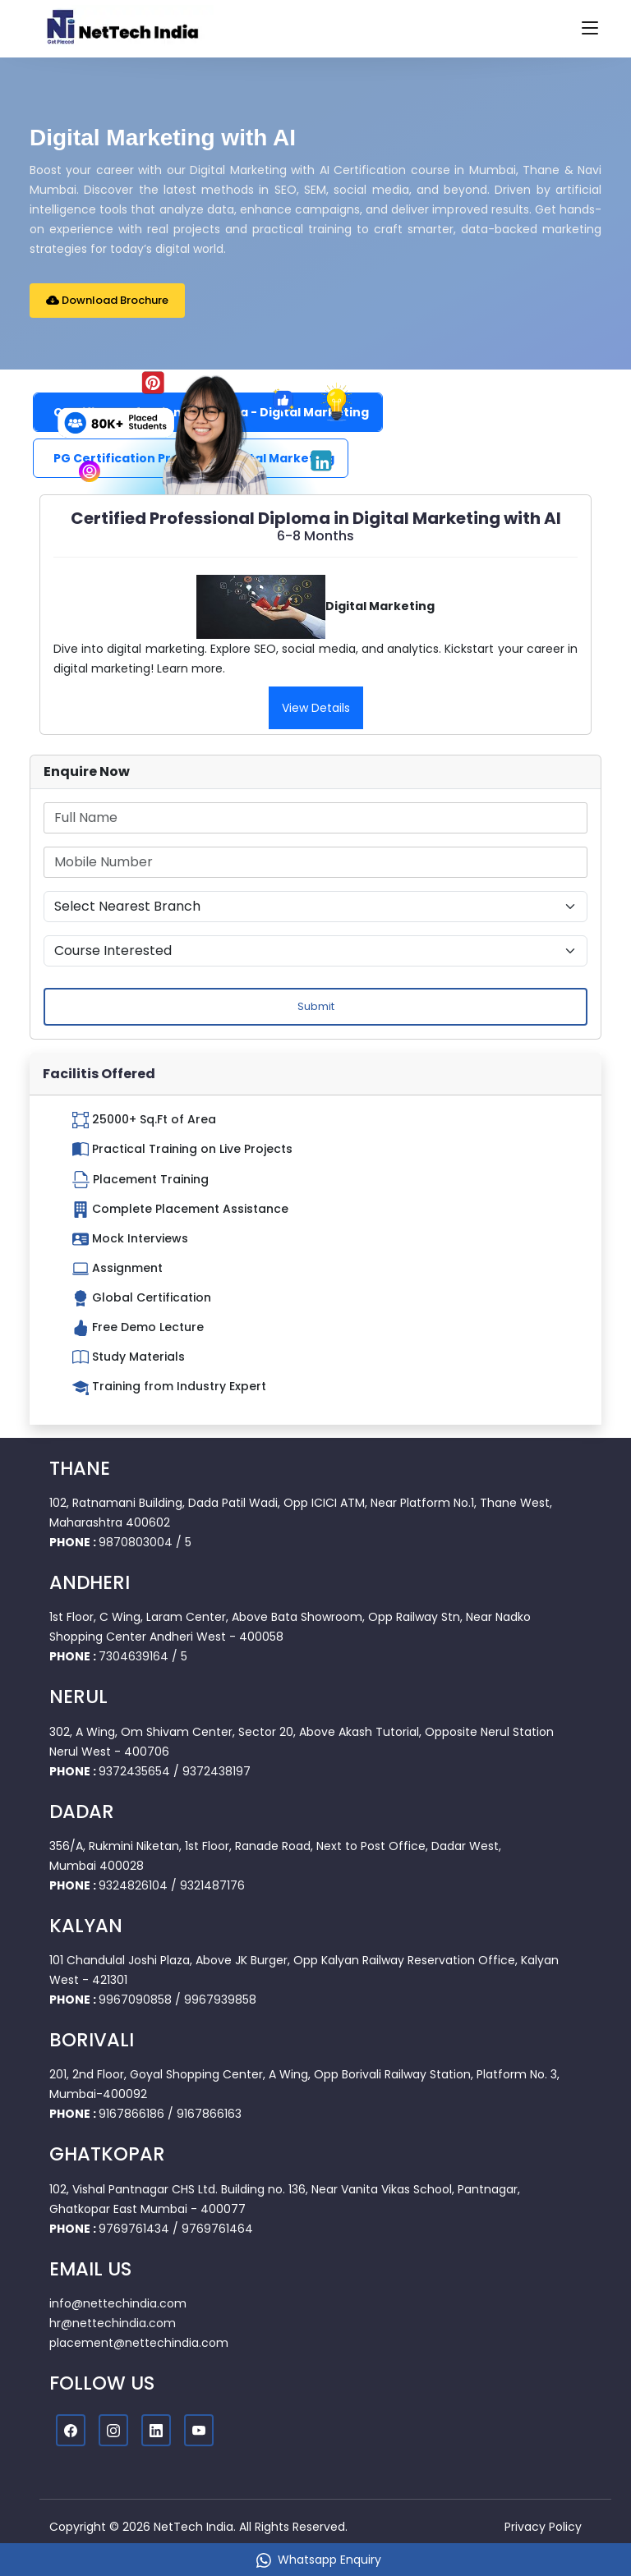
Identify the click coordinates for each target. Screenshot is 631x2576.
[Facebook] (70, 2431)
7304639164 (133, 1656)
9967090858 (135, 1999)
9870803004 (136, 1542)
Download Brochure (107, 300)
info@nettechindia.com (118, 2303)
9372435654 (134, 1771)
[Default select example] (315, 906)
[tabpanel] (315, 614)
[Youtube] (198, 2431)
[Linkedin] (156, 2431)
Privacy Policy (543, 2527)
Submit (315, 1006)
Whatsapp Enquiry (318, 2559)
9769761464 (217, 2228)
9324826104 (133, 1885)
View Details (316, 708)
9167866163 (209, 2113)
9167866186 (131, 2113)
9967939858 (220, 1999)
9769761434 (134, 2228)
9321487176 (212, 1885)
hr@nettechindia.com (112, 2323)
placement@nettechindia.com (138, 2343)
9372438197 (216, 1771)
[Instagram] (113, 2431)
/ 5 (183, 1542)
